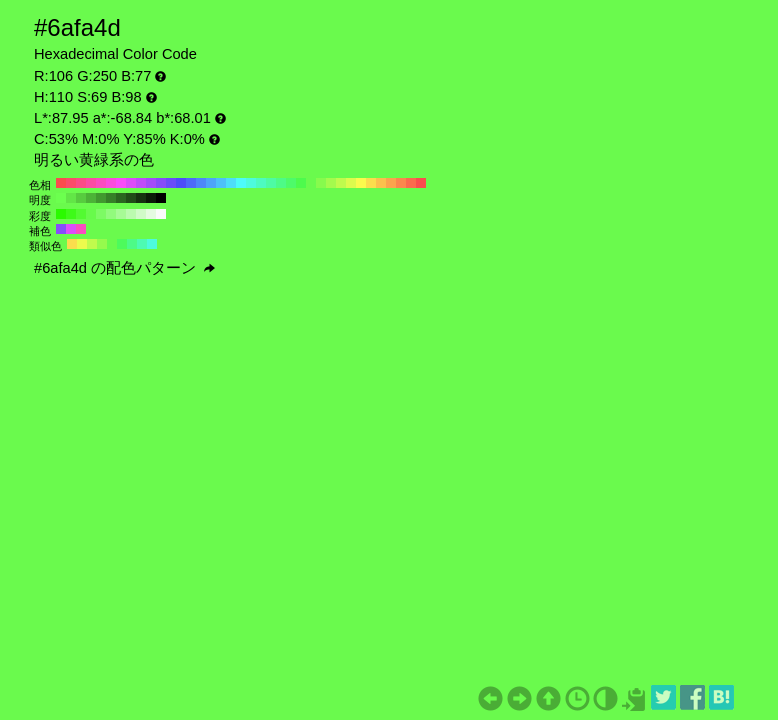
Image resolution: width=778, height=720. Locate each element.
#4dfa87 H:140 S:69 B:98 (281, 183)
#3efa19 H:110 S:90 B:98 (71, 214)
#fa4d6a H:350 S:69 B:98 (71, 183)
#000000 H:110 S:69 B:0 (161, 198)
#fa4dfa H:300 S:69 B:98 (121, 183)
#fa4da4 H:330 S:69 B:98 (91, 183)
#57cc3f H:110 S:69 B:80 (81, 198)
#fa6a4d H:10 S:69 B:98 (411, 183)
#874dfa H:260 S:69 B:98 (161, 183)
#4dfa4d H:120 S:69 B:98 (301, 183)
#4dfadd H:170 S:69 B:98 (251, 183)
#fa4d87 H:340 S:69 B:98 (81, 183)
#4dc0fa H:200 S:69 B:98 (221, 183)
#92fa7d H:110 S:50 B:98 (111, 214)
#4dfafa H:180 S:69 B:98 (241, 183)
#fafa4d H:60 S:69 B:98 (361, 183)
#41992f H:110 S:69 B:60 (101, 198)
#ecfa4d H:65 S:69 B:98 (82, 244)
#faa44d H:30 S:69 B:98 (391, 183)
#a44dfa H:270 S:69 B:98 (151, 183)
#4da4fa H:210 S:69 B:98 (211, 183)
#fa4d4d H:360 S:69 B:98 (61, 183)
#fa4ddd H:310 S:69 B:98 (111, 183)
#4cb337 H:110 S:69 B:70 (91, 198)
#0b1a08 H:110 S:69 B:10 (151, 198)
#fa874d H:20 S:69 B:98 (401, 183)
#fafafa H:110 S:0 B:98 (161, 214)
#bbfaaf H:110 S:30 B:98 (131, 214)
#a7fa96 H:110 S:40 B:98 (121, 214)
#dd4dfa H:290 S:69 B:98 (131, 183)
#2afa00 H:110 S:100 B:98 (61, 214)
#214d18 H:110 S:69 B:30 (131, 198)
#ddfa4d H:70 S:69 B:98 (351, 183)
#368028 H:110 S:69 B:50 (111, 198)
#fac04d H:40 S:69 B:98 (381, 183)
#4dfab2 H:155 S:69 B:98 (142, 244)
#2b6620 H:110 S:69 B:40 (121, 198)
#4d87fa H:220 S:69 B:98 (201, 183)
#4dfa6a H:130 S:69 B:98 (291, 183)
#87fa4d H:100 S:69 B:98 (321, 183)
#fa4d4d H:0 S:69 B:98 (421, 183)
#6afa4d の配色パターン (124, 268)
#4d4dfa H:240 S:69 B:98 (181, 183)
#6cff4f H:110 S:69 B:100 (61, 198)
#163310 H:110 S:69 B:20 (141, 198)
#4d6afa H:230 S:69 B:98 (191, 183)
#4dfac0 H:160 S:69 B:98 (261, 183)
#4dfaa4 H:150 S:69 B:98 (271, 183)
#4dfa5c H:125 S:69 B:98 (122, 244)
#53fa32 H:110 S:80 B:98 (81, 214)
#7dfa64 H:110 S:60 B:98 (101, 214)
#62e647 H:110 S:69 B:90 (71, 198)
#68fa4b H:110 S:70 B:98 (91, 214)
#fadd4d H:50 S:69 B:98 (371, 183)
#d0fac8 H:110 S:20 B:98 (141, 214)
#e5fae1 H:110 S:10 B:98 (151, 214)
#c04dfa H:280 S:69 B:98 (141, 183)
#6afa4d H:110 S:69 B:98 (311, 183)
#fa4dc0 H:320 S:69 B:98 (101, 183)
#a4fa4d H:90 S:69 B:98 (331, 183)
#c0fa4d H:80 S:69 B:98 (341, 183)
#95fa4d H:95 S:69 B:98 (102, 244)
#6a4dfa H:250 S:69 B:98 (171, 183)
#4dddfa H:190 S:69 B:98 (231, 183)
